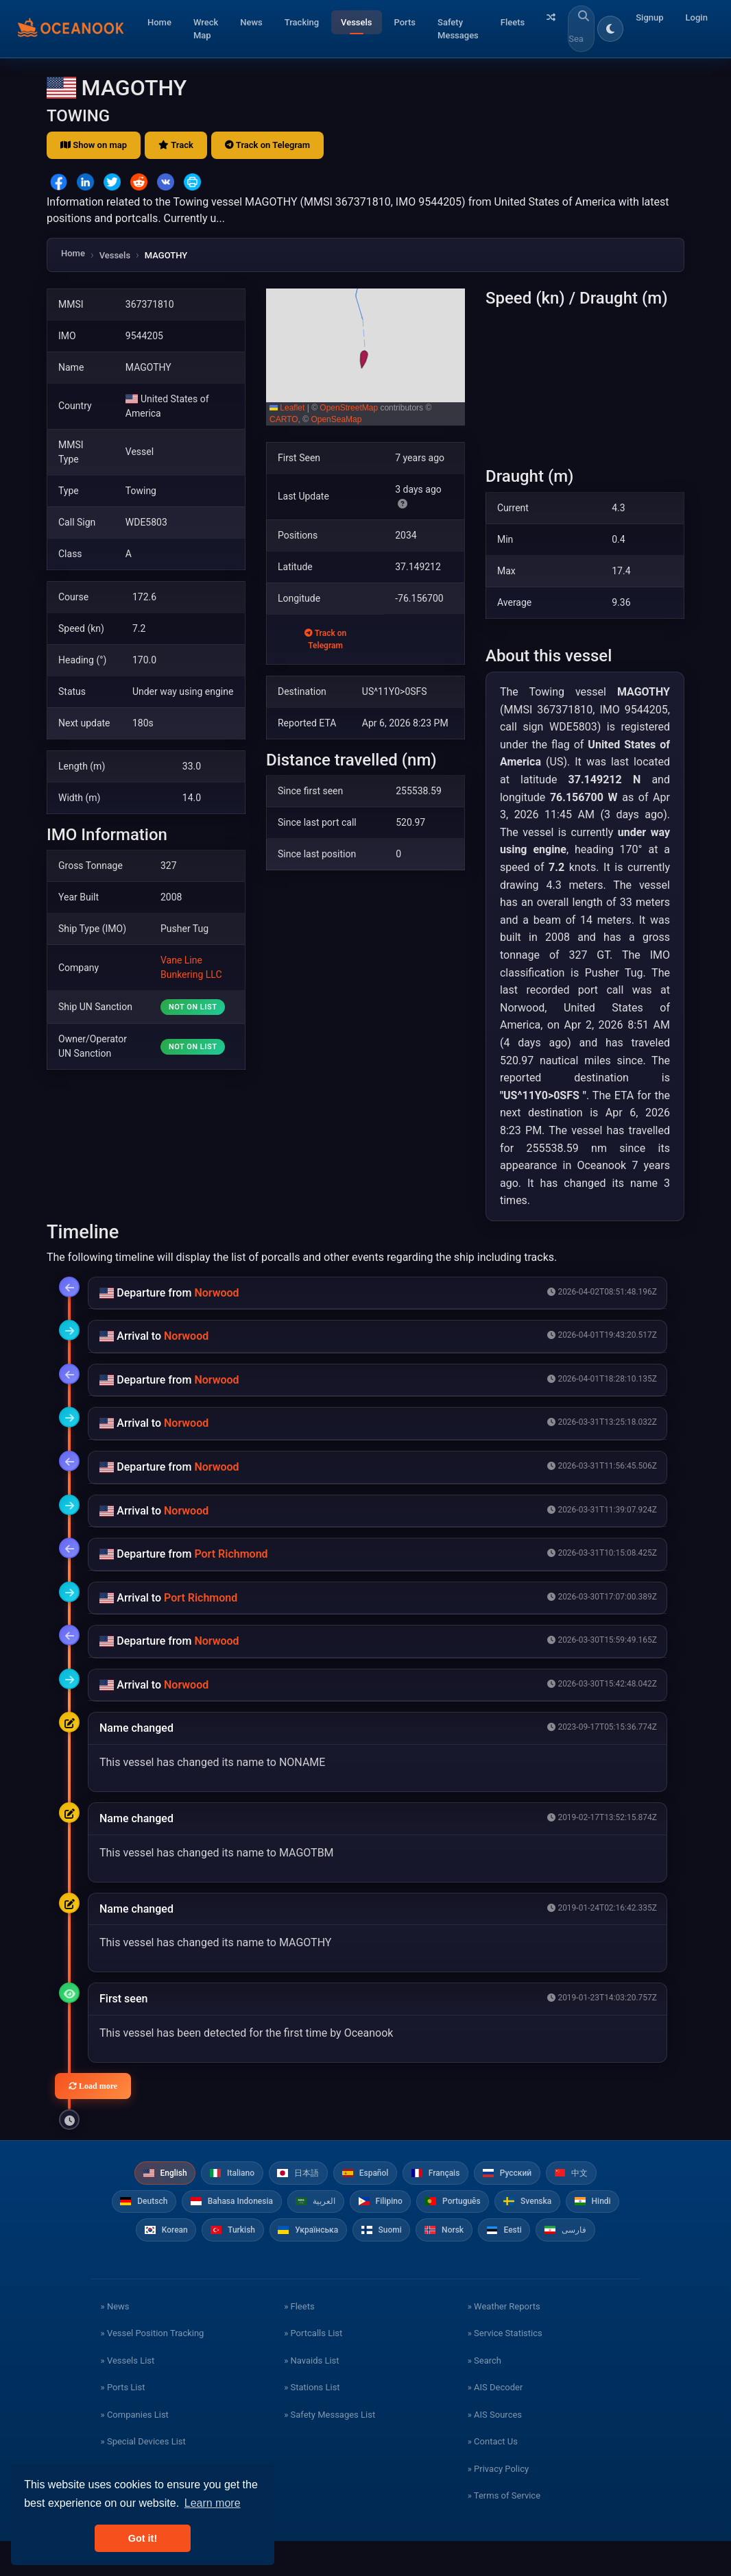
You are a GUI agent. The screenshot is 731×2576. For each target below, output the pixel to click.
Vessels (356, 22)
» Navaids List (311, 2395)
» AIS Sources (495, 2449)
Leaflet (286, 408)
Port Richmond (230, 1553)
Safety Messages (458, 29)
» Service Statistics (505, 2368)
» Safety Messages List (329, 2449)
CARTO (283, 419)
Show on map (93, 145)
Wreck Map (205, 29)
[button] (365, 357)
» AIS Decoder (495, 2422)
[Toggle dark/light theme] (610, 29)
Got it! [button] (142, 2538)
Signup (649, 17)
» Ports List (123, 2422)
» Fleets (299, 2341)
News (251, 22)
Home (159, 22)
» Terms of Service (504, 2530)
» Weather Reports (504, 2341)
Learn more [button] (212, 2503)
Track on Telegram (267, 145)
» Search (484, 2395)
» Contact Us (493, 2476)
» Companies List (135, 2449)
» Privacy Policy (498, 2504)
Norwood (216, 1292)
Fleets (513, 22)
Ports (405, 22)
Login (697, 17)
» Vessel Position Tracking (152, 2368)
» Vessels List (128, 2395)
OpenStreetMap (349, 408)
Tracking (302, 22)
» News (115, 2341)
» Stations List (311, 2422)
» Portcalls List (313, 2368)
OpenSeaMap (336, 419)
